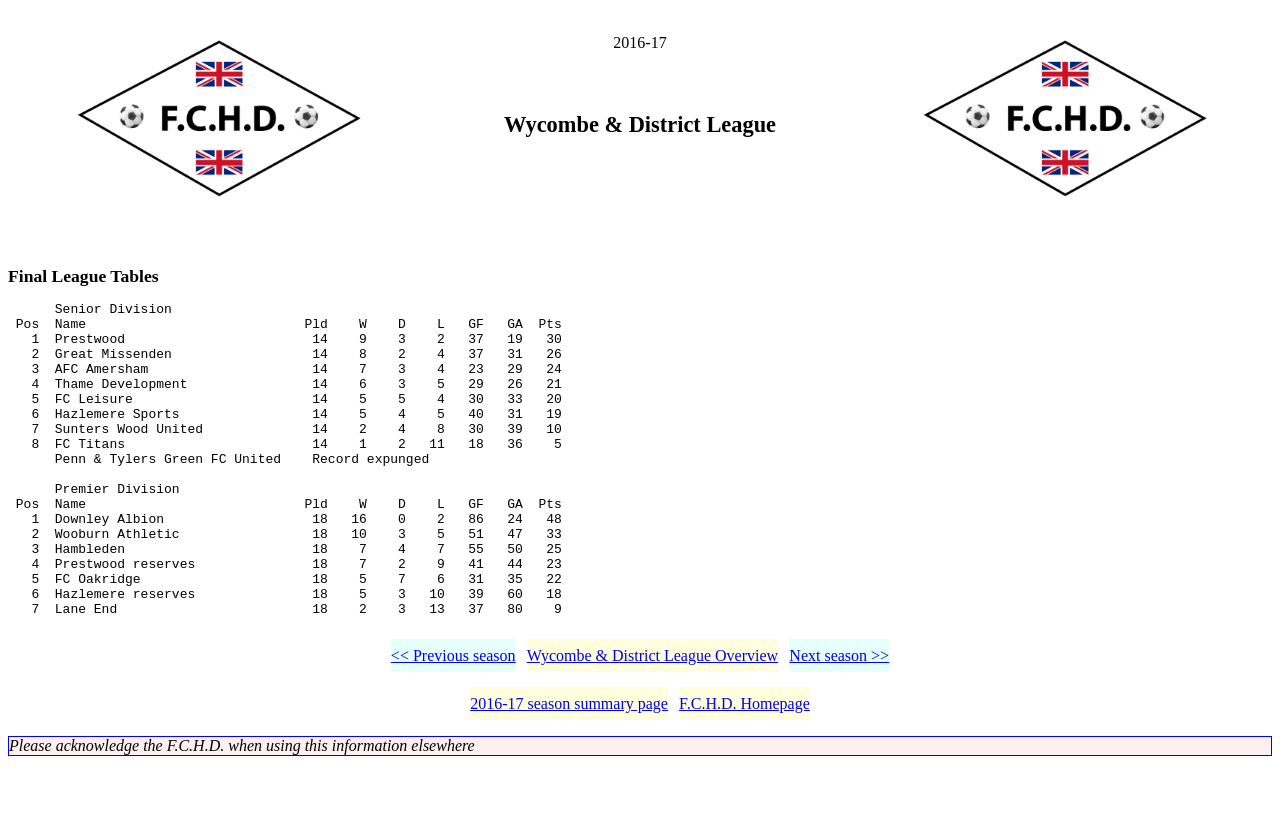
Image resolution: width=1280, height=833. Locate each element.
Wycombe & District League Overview (652, 724)
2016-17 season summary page (569, 772)
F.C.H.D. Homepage (744, 772)
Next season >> (839, 724)
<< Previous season (453, 724)
